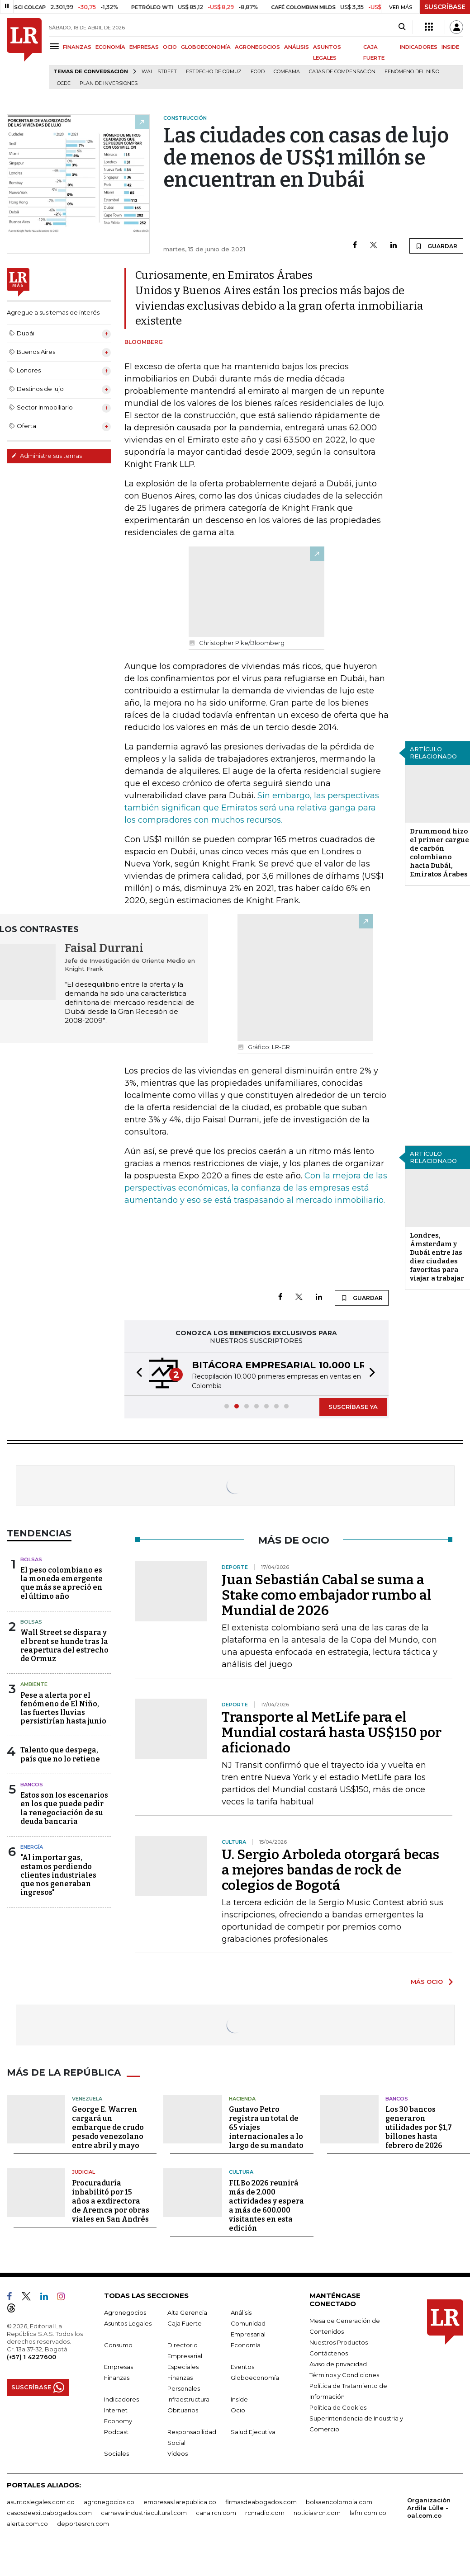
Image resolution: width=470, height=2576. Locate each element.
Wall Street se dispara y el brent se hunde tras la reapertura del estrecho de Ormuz (64, 1645)
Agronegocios (125, 2312)
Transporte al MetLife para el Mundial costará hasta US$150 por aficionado (332, 1732)
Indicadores (121, 2399)
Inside (239, 2399)
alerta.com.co (27, 2523)
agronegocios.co (109, 2501)
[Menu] (56, 46)
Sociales (116, 2453)
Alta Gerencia (187, 2312)
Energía (31, 1847)
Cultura (241, 2172)
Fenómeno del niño (412, 72)
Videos (177, 2453)
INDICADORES (418, 47)
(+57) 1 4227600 (31, 2356)
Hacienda (242, 2099)
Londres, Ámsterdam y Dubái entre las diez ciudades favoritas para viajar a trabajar (437, 1256)
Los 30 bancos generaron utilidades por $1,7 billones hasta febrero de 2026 (418, 2127)
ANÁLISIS (296, 47)
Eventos (242, 2366)
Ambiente (33, 1684)
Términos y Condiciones (344, 2374)
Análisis (241, 2312)
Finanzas (116, 2377)
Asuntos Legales (128, 2323)
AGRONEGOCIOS (257, 47)
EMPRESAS (144, 47)
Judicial (83, 2172)
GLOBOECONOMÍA (206, 47)
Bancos (31, 1784)
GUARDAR (436, 246)
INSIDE (450, 47)
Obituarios (182, 2410)
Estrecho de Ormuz (214, 72)
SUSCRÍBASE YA (353, 1406)
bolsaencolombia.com (339, 2501)
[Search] (402, 27)
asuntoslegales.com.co (41, 2501)
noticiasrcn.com (317, 2512)
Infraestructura (188, 2399)
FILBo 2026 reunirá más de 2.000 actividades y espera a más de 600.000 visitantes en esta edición (266, 2205)
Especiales (183, 2366)
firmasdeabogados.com (261, 2501)
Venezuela (87, 2099)
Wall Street (159, 72)
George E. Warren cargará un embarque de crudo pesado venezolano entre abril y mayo (108, 2127)
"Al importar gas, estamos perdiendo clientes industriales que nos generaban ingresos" (58, 1875)
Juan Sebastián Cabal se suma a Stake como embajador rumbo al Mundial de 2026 (327, 1595)
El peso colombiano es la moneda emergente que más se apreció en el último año (61, 1583)
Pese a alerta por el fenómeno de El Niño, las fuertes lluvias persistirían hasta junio (63, 1708)
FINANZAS (77, 47)
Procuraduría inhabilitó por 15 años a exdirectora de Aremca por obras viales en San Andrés (110, 2201)
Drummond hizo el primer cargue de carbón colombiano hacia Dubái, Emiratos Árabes (439, 852)
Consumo (118, 2345)
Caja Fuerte (184, 2323)
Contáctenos (328, 2353)
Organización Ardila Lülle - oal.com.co (429, 2507)
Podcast (116, 2431)
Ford (258, 72)
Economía (246, 2345)
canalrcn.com (216, 2512)
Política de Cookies (337, 2407)
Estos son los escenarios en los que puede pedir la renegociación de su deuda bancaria (64, 1808)
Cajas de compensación (342, 72)
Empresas (118, 2366)
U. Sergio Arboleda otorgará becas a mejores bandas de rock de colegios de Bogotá (330, 1869)
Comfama (287, 72)
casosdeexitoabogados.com (49, 2512)
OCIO (170, 47)
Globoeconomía (255, 2377)
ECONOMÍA (110, 47)
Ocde (64, 83)
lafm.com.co (368, 2512)
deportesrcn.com (83, 2523)
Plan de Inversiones (109, 83)
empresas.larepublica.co (179, 2501)
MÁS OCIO (427, 1981)
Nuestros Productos (338, 2342)
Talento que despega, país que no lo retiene (60, 1754)
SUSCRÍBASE (444, 7)
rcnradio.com (265, 2512)
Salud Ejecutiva (253, 2431)
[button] (136, 1373)
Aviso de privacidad (338, 2364)
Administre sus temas (46, 455)
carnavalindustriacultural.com (144, 2512)
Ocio (238, 2410)
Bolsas (31, 1559)
